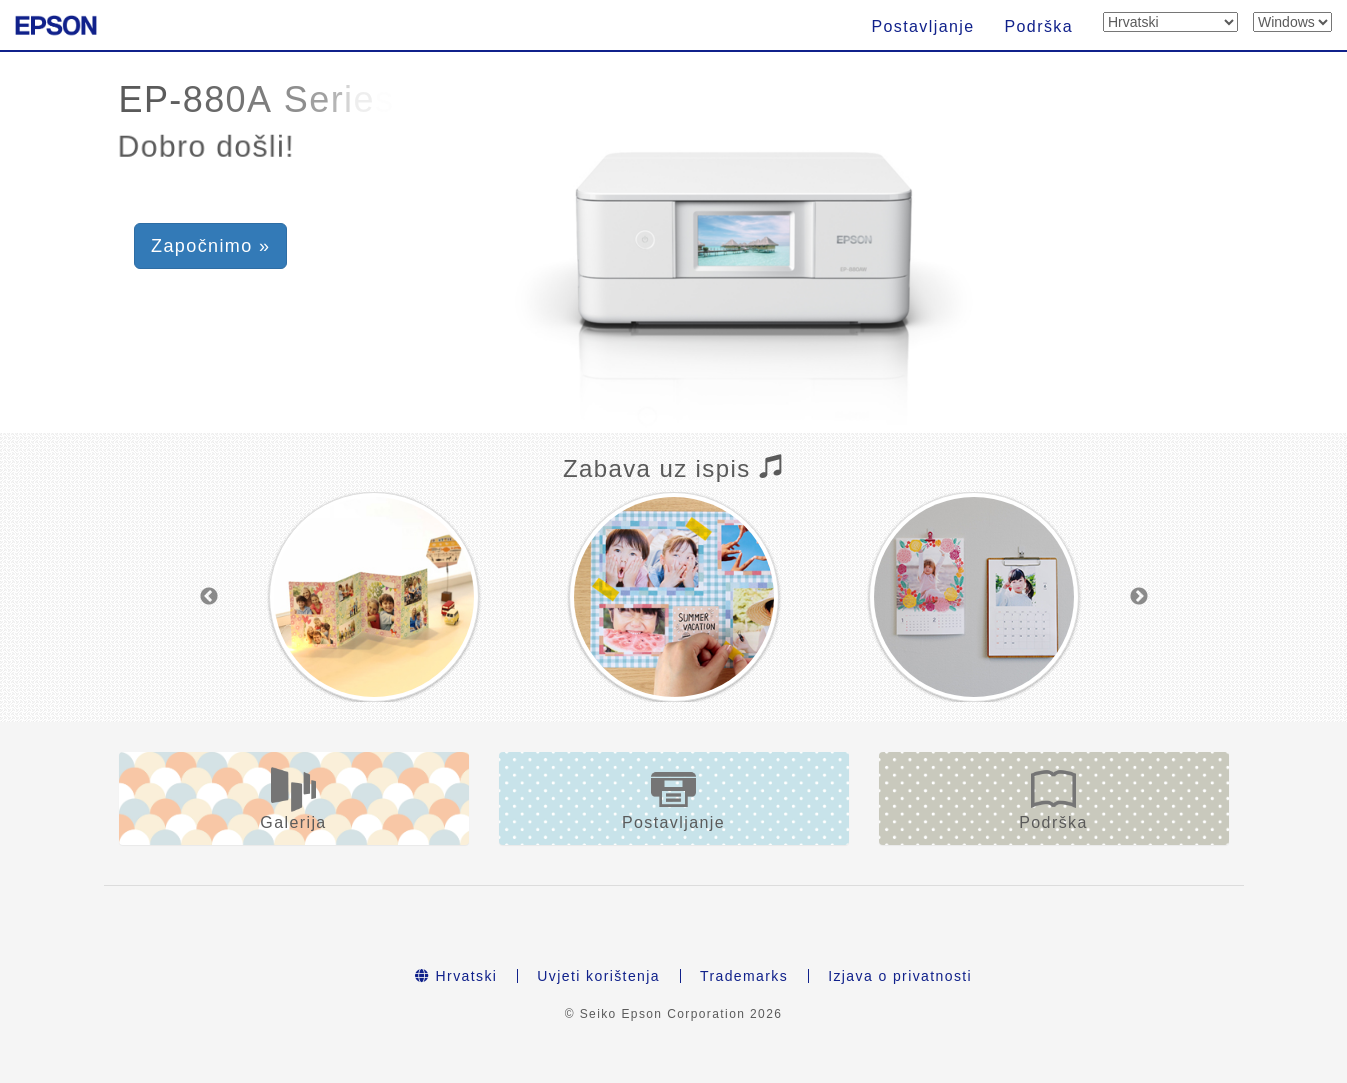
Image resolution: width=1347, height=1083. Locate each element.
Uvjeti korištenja (598, 976)
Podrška (1039, 26)
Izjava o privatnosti (900, 976)
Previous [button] (209, 597)
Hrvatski (456, 976)
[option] (374, 597)
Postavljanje (922, 26)
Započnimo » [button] (210, 246)
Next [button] (1139, 597)
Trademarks (744, 976)
